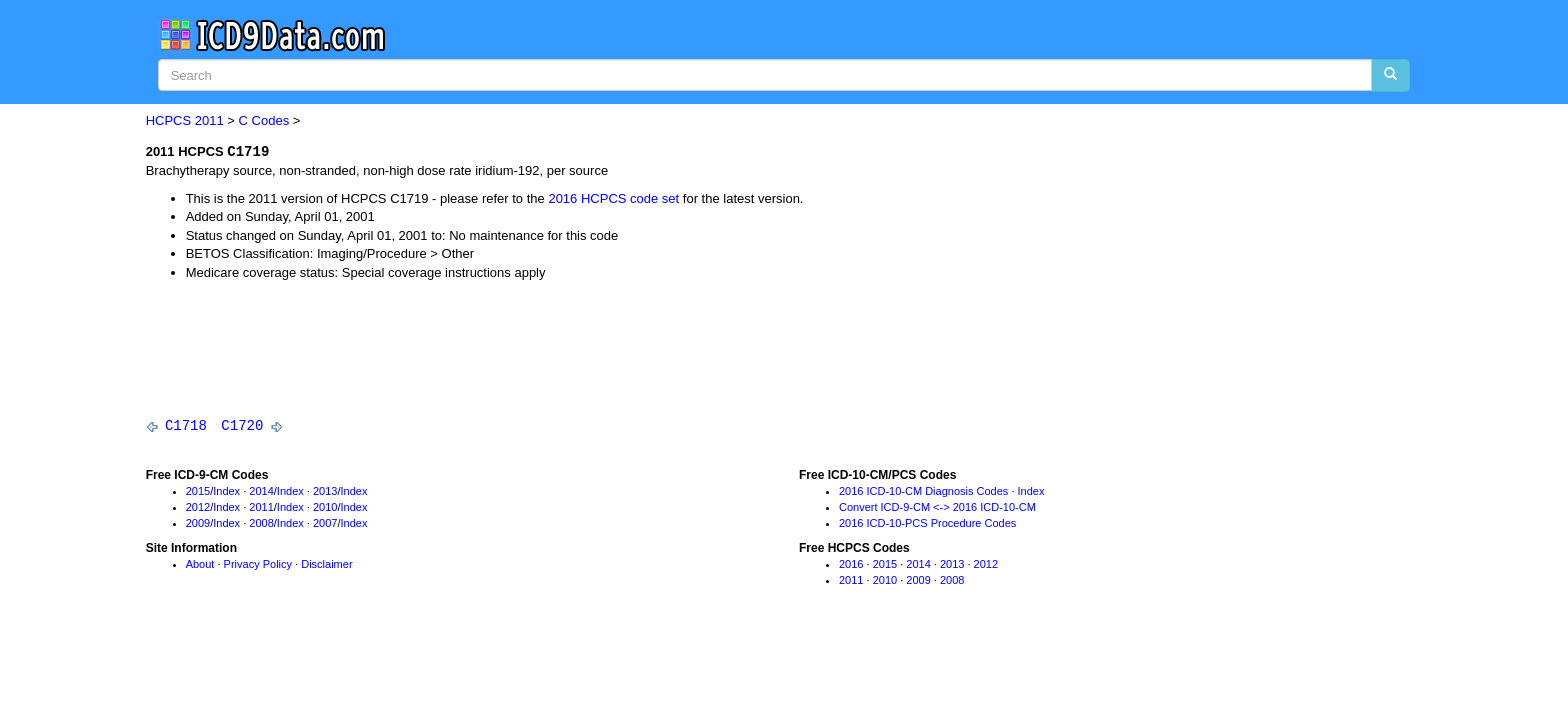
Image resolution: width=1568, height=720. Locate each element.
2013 (325, 492)
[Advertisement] (510, 349)
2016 (851, 566)
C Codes (264, 120)
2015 (198, 492)
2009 (198, 524)
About (200, 566)
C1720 (242, 426)
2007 (325, 524)
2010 (325, 508)
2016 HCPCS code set (613, 198)
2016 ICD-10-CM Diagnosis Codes (923, 492)
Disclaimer (326, 566)
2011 (209, 120)
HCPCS (169, 120)
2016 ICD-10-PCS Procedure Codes (927, 524)
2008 (261, 524)
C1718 (186, 426)
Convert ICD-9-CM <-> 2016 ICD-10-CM (937, 508)
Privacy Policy (258, 566)
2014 (261, 492)
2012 (198, 508)
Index (226, 492)
